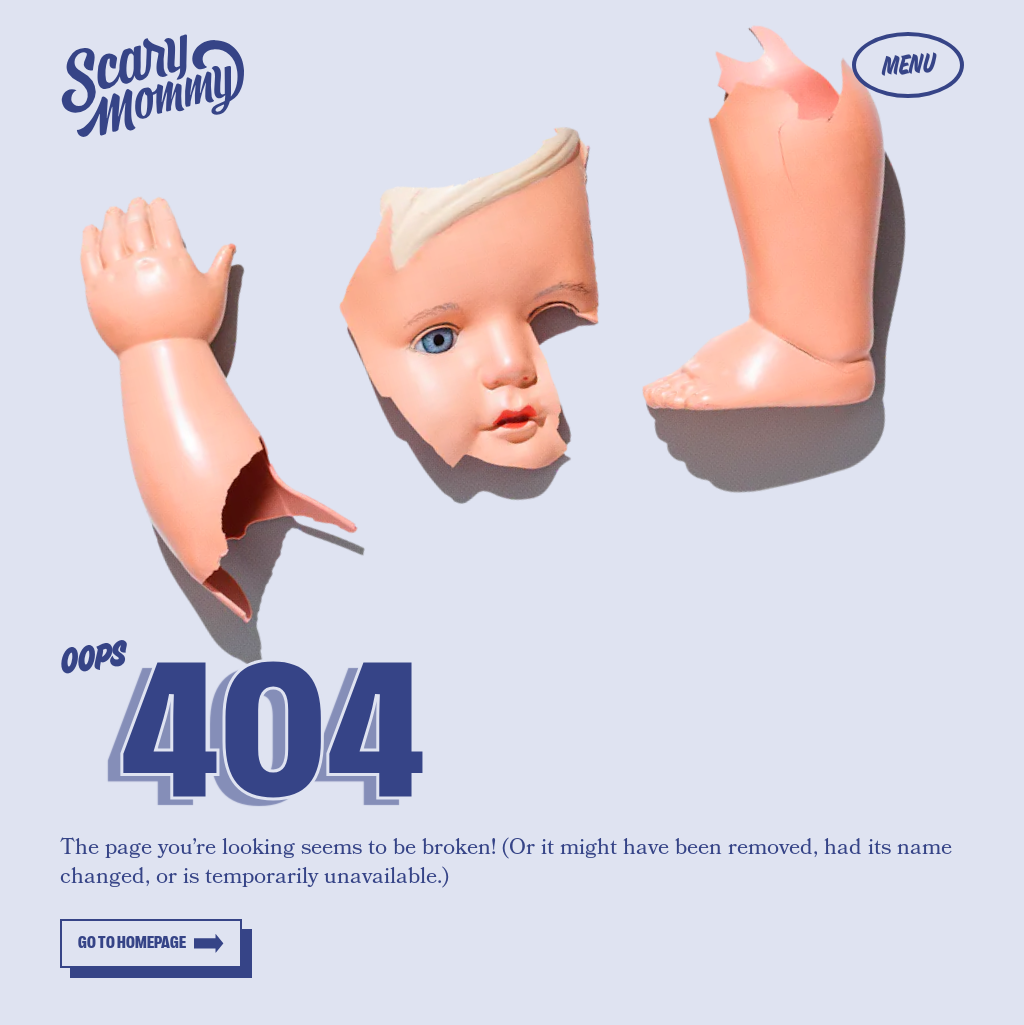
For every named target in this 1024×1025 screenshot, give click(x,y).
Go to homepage (132, 943)
